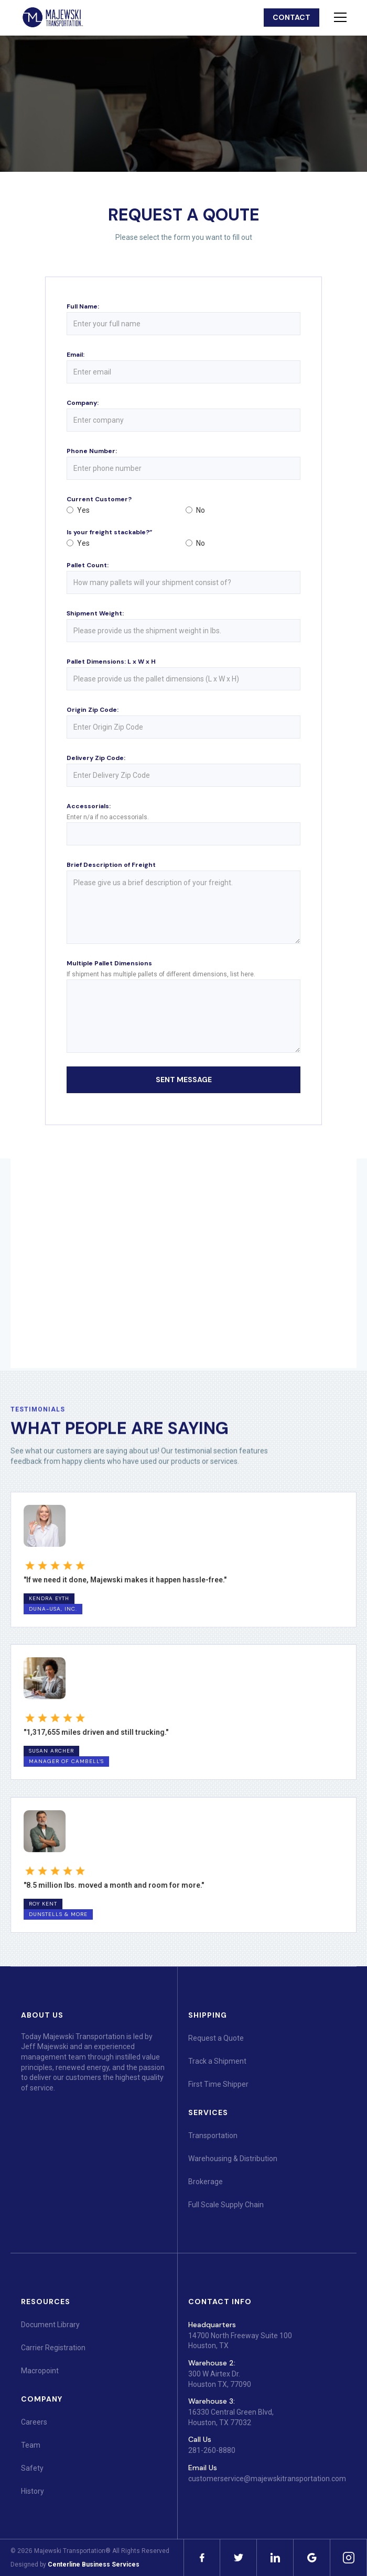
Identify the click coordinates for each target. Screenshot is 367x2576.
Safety (32, 2468)
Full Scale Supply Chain (226, 2204)
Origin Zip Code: (92, 710)
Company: (83, 403)
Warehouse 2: (211, 2363)
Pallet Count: (88, 565)
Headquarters (212, 2324)
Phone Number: (92, 451)
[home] (52, 17)
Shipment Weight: (95, 613)
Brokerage (205, 2181)
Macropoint (40, 2370)
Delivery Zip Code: (96, 758)
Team (30, 2445)
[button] (338, 17)
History (32, 2491)
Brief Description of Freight (111, 865)
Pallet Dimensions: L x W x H (111, 661)
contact (291, 17)
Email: (75, 354)
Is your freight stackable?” (109, 532)
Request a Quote (216, 2038)
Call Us (199, 2439)
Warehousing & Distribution (232, 2158)
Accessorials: (89, 806)
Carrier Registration (53, 2347)
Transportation (213, 2135)
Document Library (50, 2324)
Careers (34, 2422)
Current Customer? (99, 499)
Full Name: (83, 306)
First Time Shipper (218, 2084)
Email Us (202, 2467)
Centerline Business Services (93, 2564)
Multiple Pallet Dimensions (109, 963)
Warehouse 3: (211, 2401)
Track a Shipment (217, 2061)
